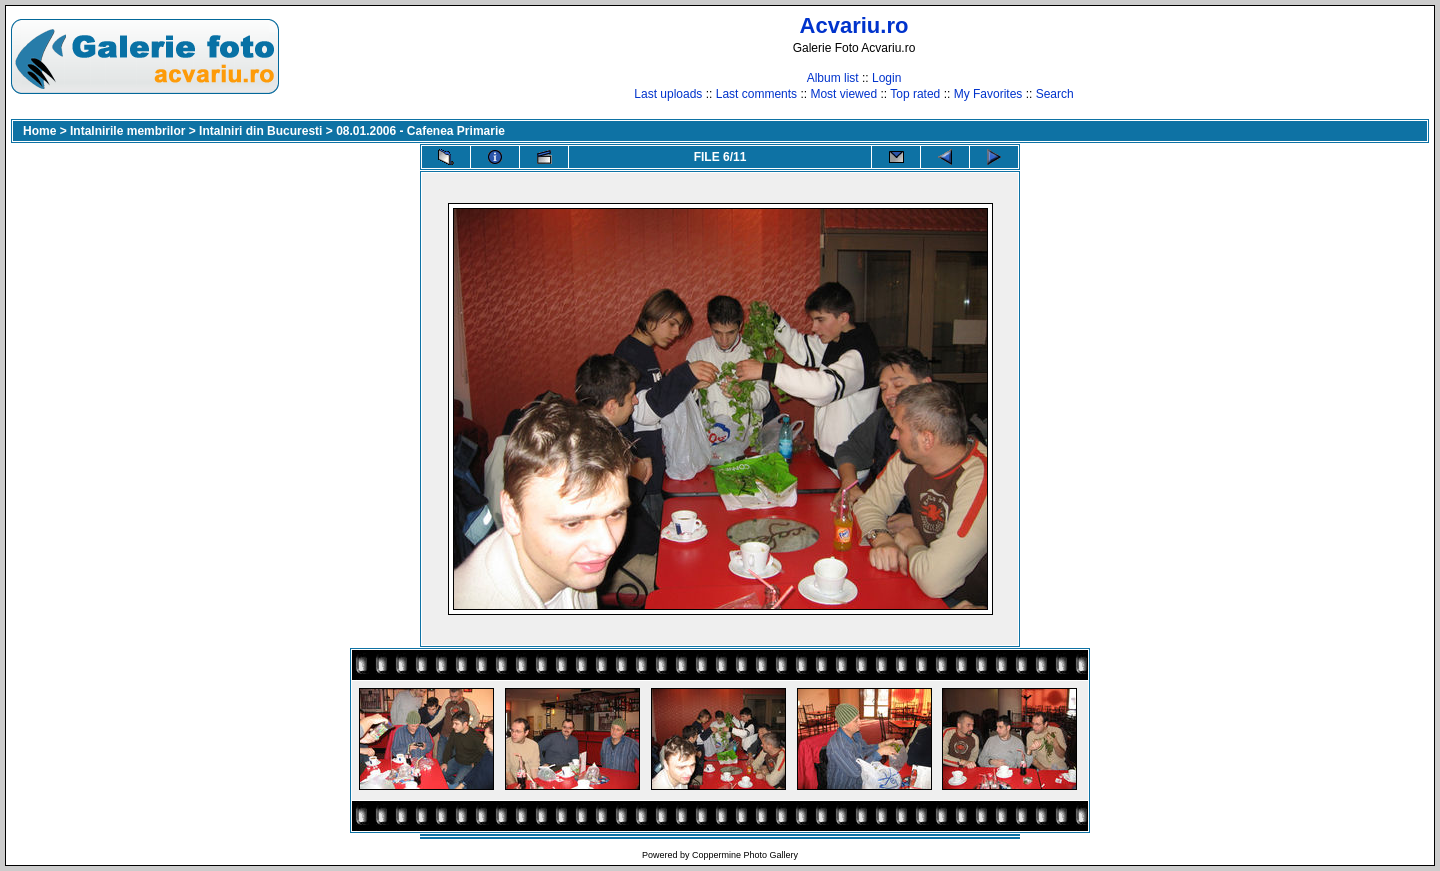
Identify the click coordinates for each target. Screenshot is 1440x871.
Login (886, 78)
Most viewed (843, 94)
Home (39, 131)
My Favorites (988, 94)
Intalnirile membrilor (127, 131)
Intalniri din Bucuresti (260, 131)
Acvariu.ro (854, 25)
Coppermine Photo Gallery (745, 855)
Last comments (756, 94)
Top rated (915, 94)
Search (1055, 94)
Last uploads (668, 94)
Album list (833, 78)
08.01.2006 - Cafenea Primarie (420, 131)
